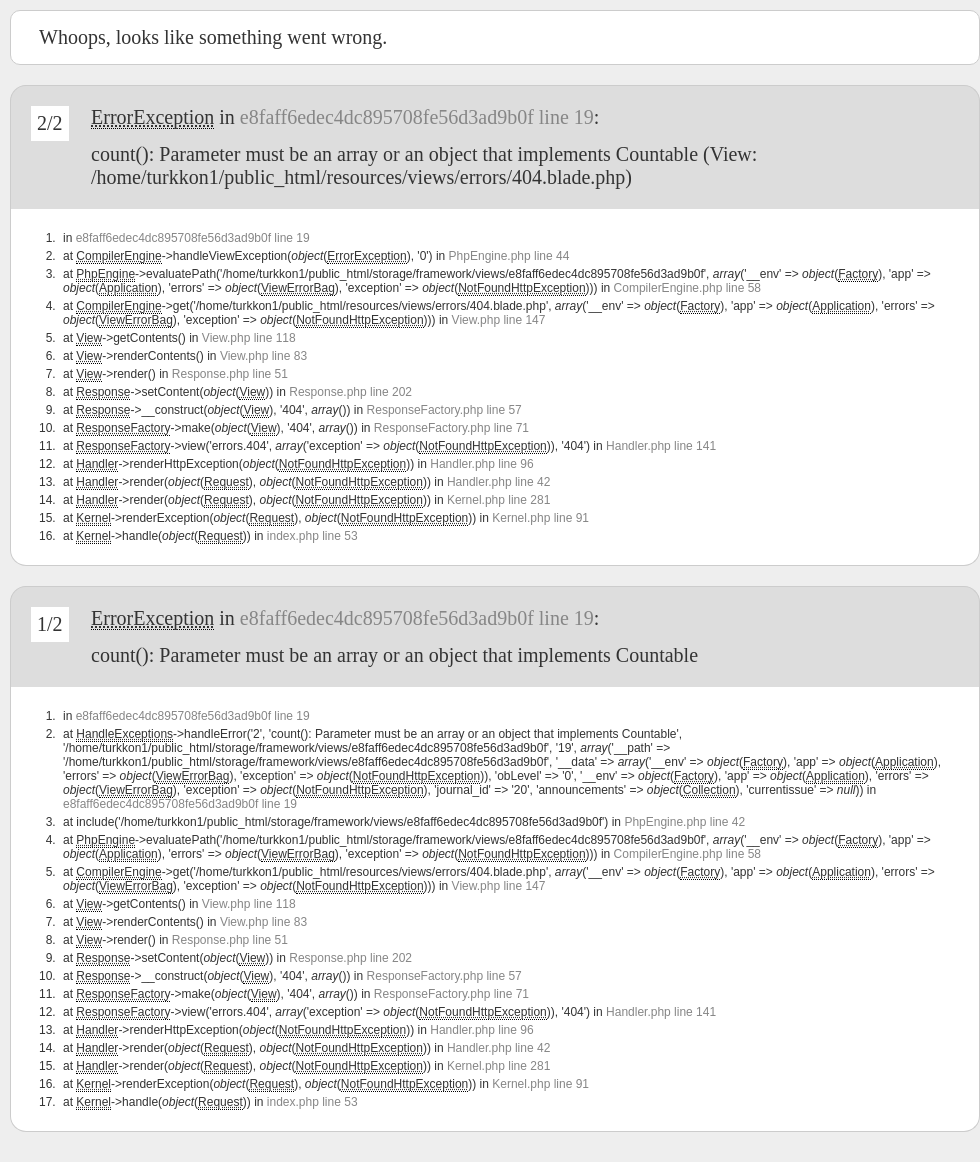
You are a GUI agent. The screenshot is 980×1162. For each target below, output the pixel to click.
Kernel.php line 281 (498, 500)
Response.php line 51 (230, 374)
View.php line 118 (249, 338)
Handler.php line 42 (498, 482)
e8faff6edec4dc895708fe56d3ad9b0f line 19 (417, 117)
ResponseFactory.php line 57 (444, 410)
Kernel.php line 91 (540, 518)
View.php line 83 (263, 356)
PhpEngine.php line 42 (684, 822)
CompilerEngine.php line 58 (687, 288)
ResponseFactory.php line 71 (451, 428)
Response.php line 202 (350, 392)
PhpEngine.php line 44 (509, 256)
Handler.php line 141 (661, 446)
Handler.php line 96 (481, 464)
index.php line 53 (312, 536)
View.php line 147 (499, 320)
